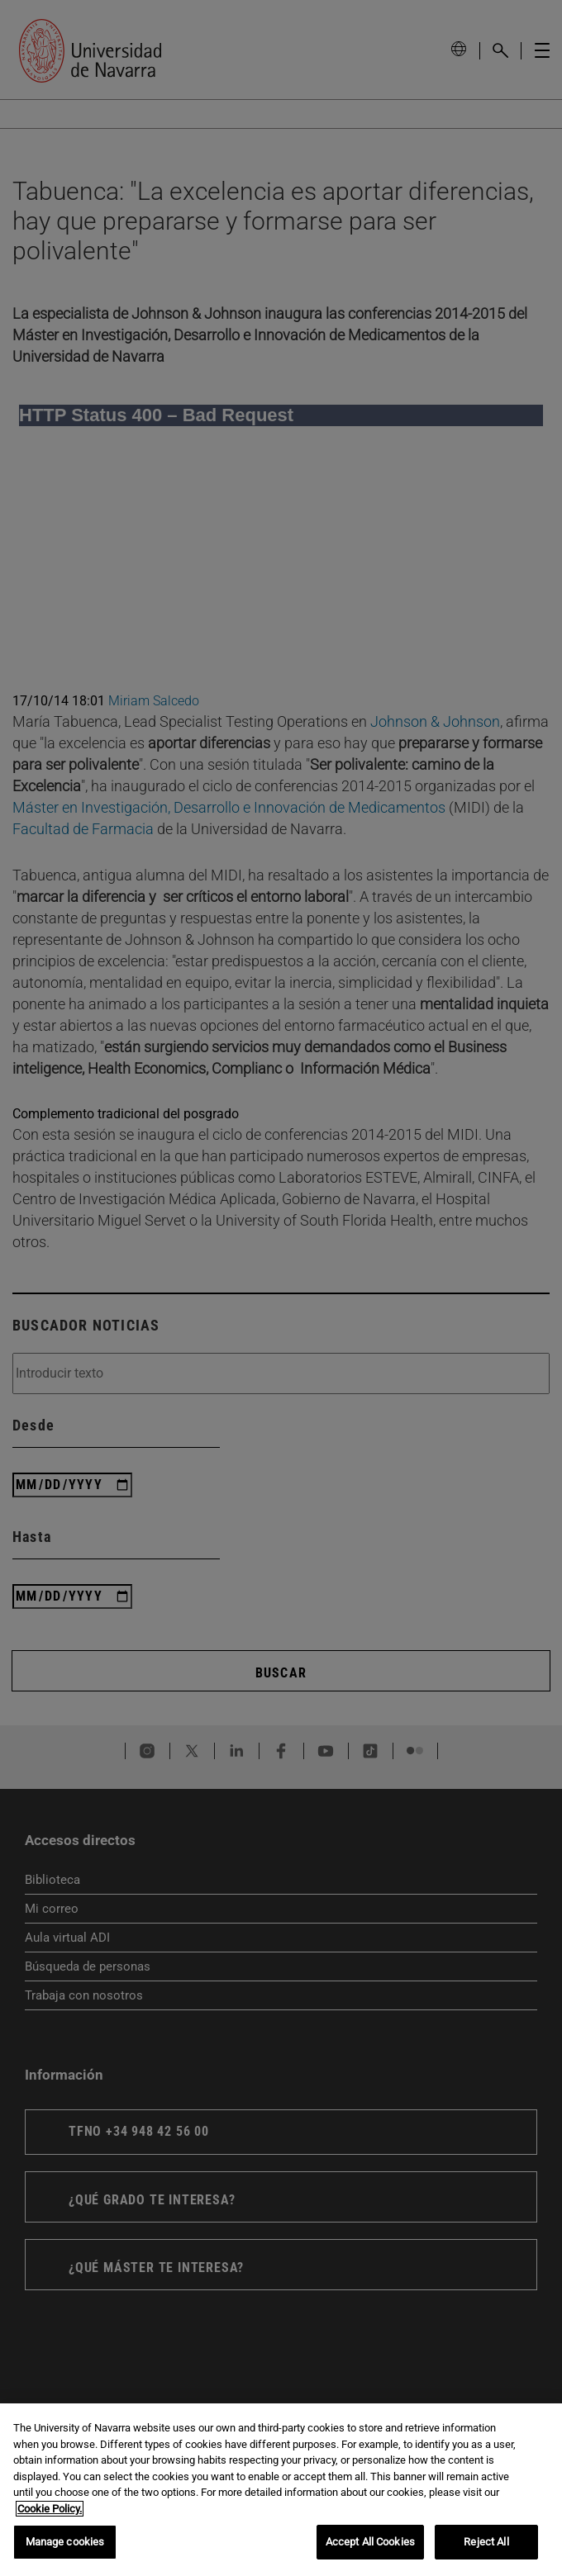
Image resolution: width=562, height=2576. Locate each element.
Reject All (486, 2542)
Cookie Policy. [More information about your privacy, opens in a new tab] (49, 2508)
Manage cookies (65, 2542)
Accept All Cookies (370, 2542)
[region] (281, 2489)
